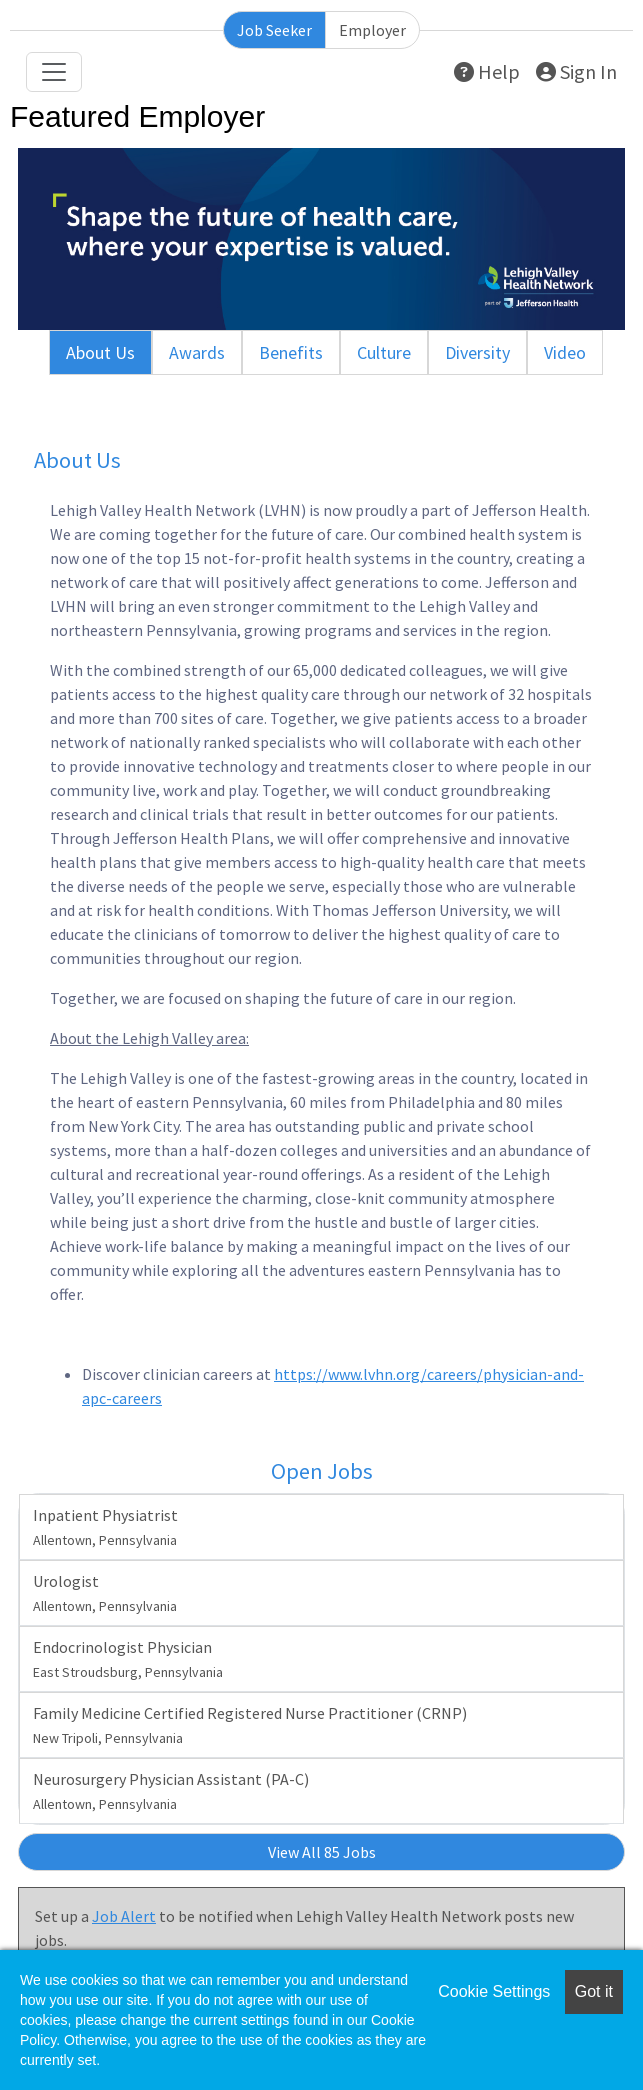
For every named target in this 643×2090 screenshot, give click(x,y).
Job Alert (124, 1916)
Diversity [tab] (477, 352)
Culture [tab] (384, 352)
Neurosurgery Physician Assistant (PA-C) (171, 1791)
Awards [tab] (197, 352)
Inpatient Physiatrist (105, 1527)
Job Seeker (274, 30)
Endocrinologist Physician (128, 1659)
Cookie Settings (494, 1991)
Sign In (576, 71)
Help (487, 71)
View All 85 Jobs (322, 1852)
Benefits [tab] (291, 352)
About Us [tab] (100, 352)
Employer (372, 30)
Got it (594, 1991)
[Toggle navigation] (54, 72)
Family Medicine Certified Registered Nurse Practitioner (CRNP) (250, 1725)
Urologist (105, 1593)
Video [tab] (565, 352)
